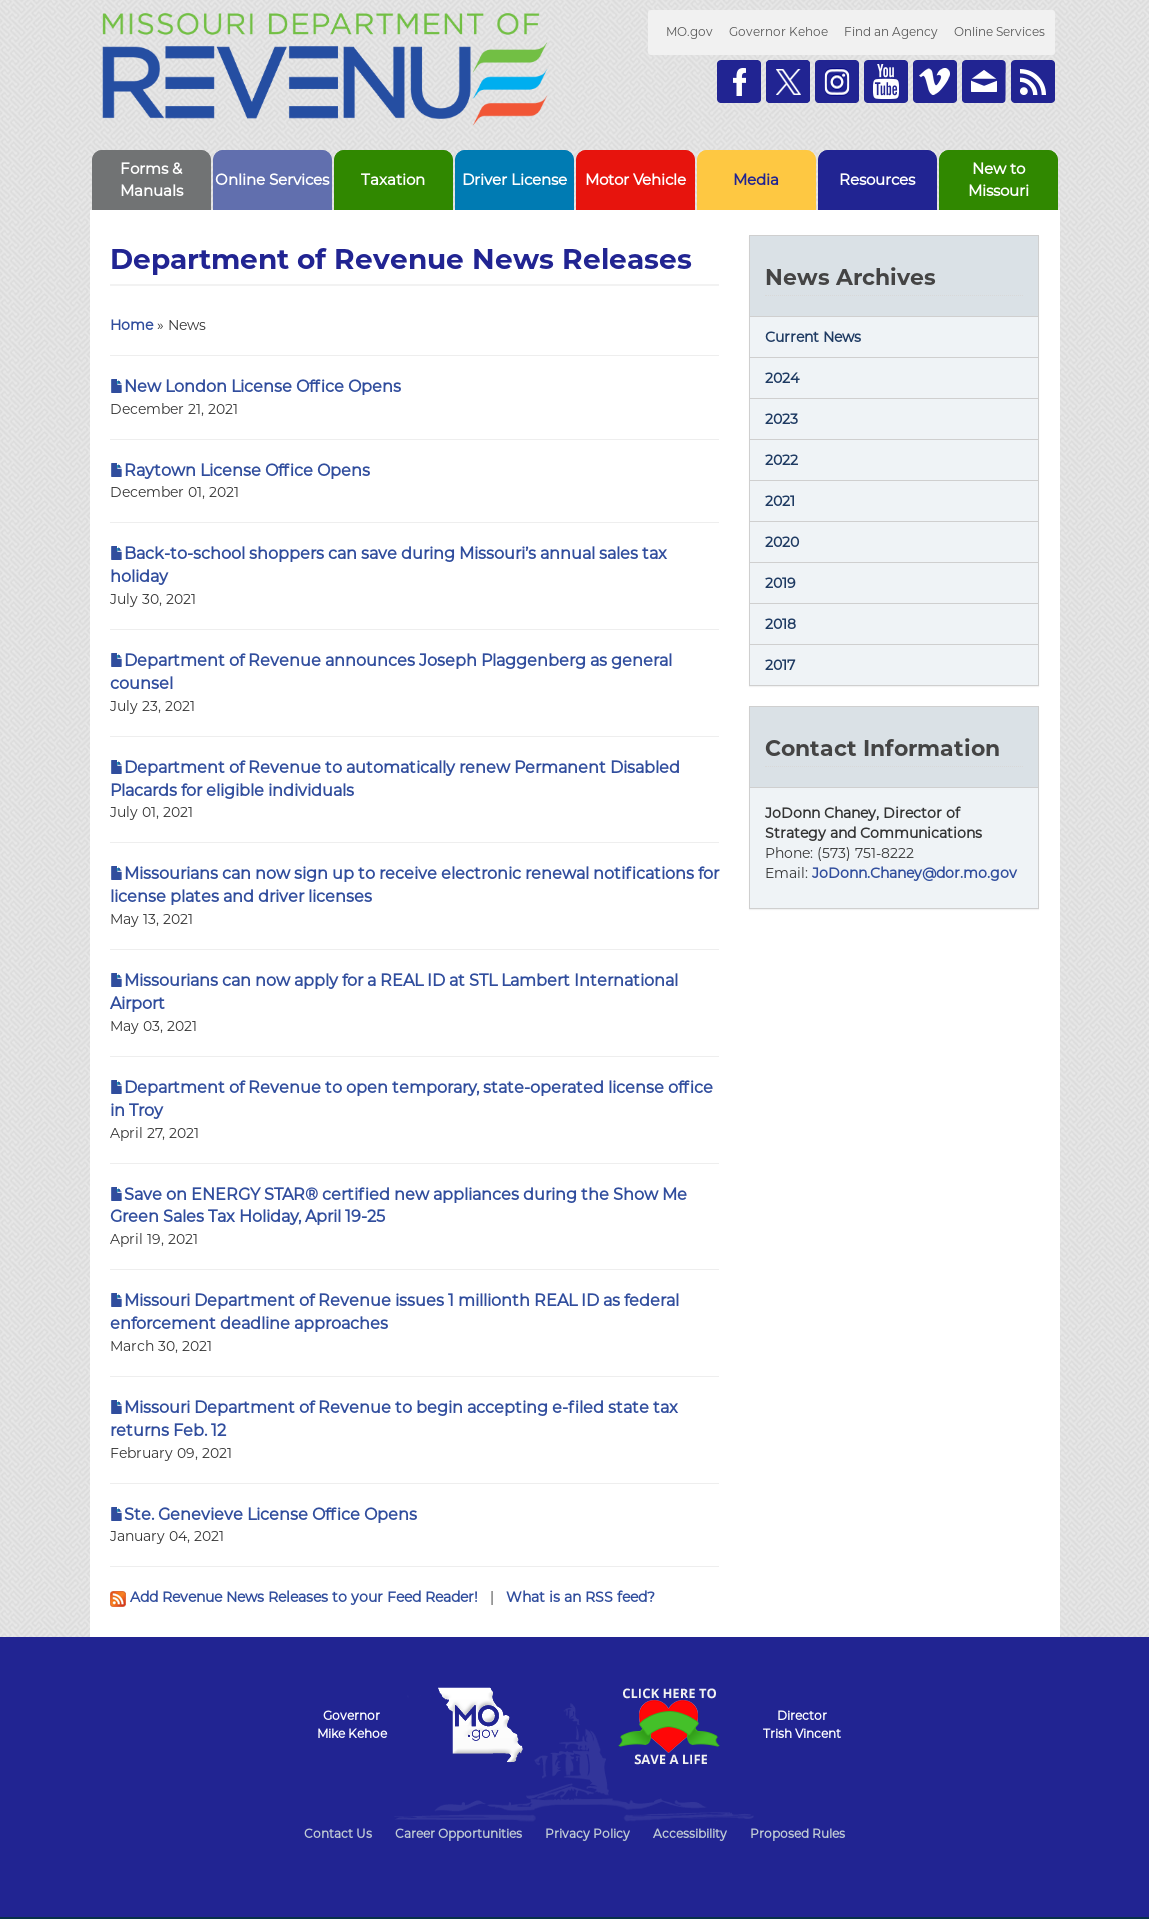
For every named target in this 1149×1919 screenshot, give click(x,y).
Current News (813, 337)
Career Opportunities (458, 1833)
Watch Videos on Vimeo (935, 81)
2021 (780, 501)
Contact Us (338, 1833)
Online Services (999, 31)
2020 (782, 542)
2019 (780, 583)
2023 (781, 419)
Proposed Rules (797, 1833)
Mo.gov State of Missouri (481, 1725)
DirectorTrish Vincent (802, 1724)
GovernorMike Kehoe (352, 1724)
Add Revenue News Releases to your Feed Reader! (296, 1597)
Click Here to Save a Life (669, 1726)
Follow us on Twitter (788, 81)
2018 (780, 624)
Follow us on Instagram (837, 81)
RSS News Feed (1033, 81)
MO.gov (689, 31)
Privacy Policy (587, 1833)
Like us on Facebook (739, 81)
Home (131, 325)
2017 (780, 665)
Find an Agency (891, 31)
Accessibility (690, 1833)
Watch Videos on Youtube (886, 81)
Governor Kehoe (778, 31)
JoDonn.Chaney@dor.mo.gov (914, 873)
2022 (781, 460)
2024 (782, 378)
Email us (984, 81)
